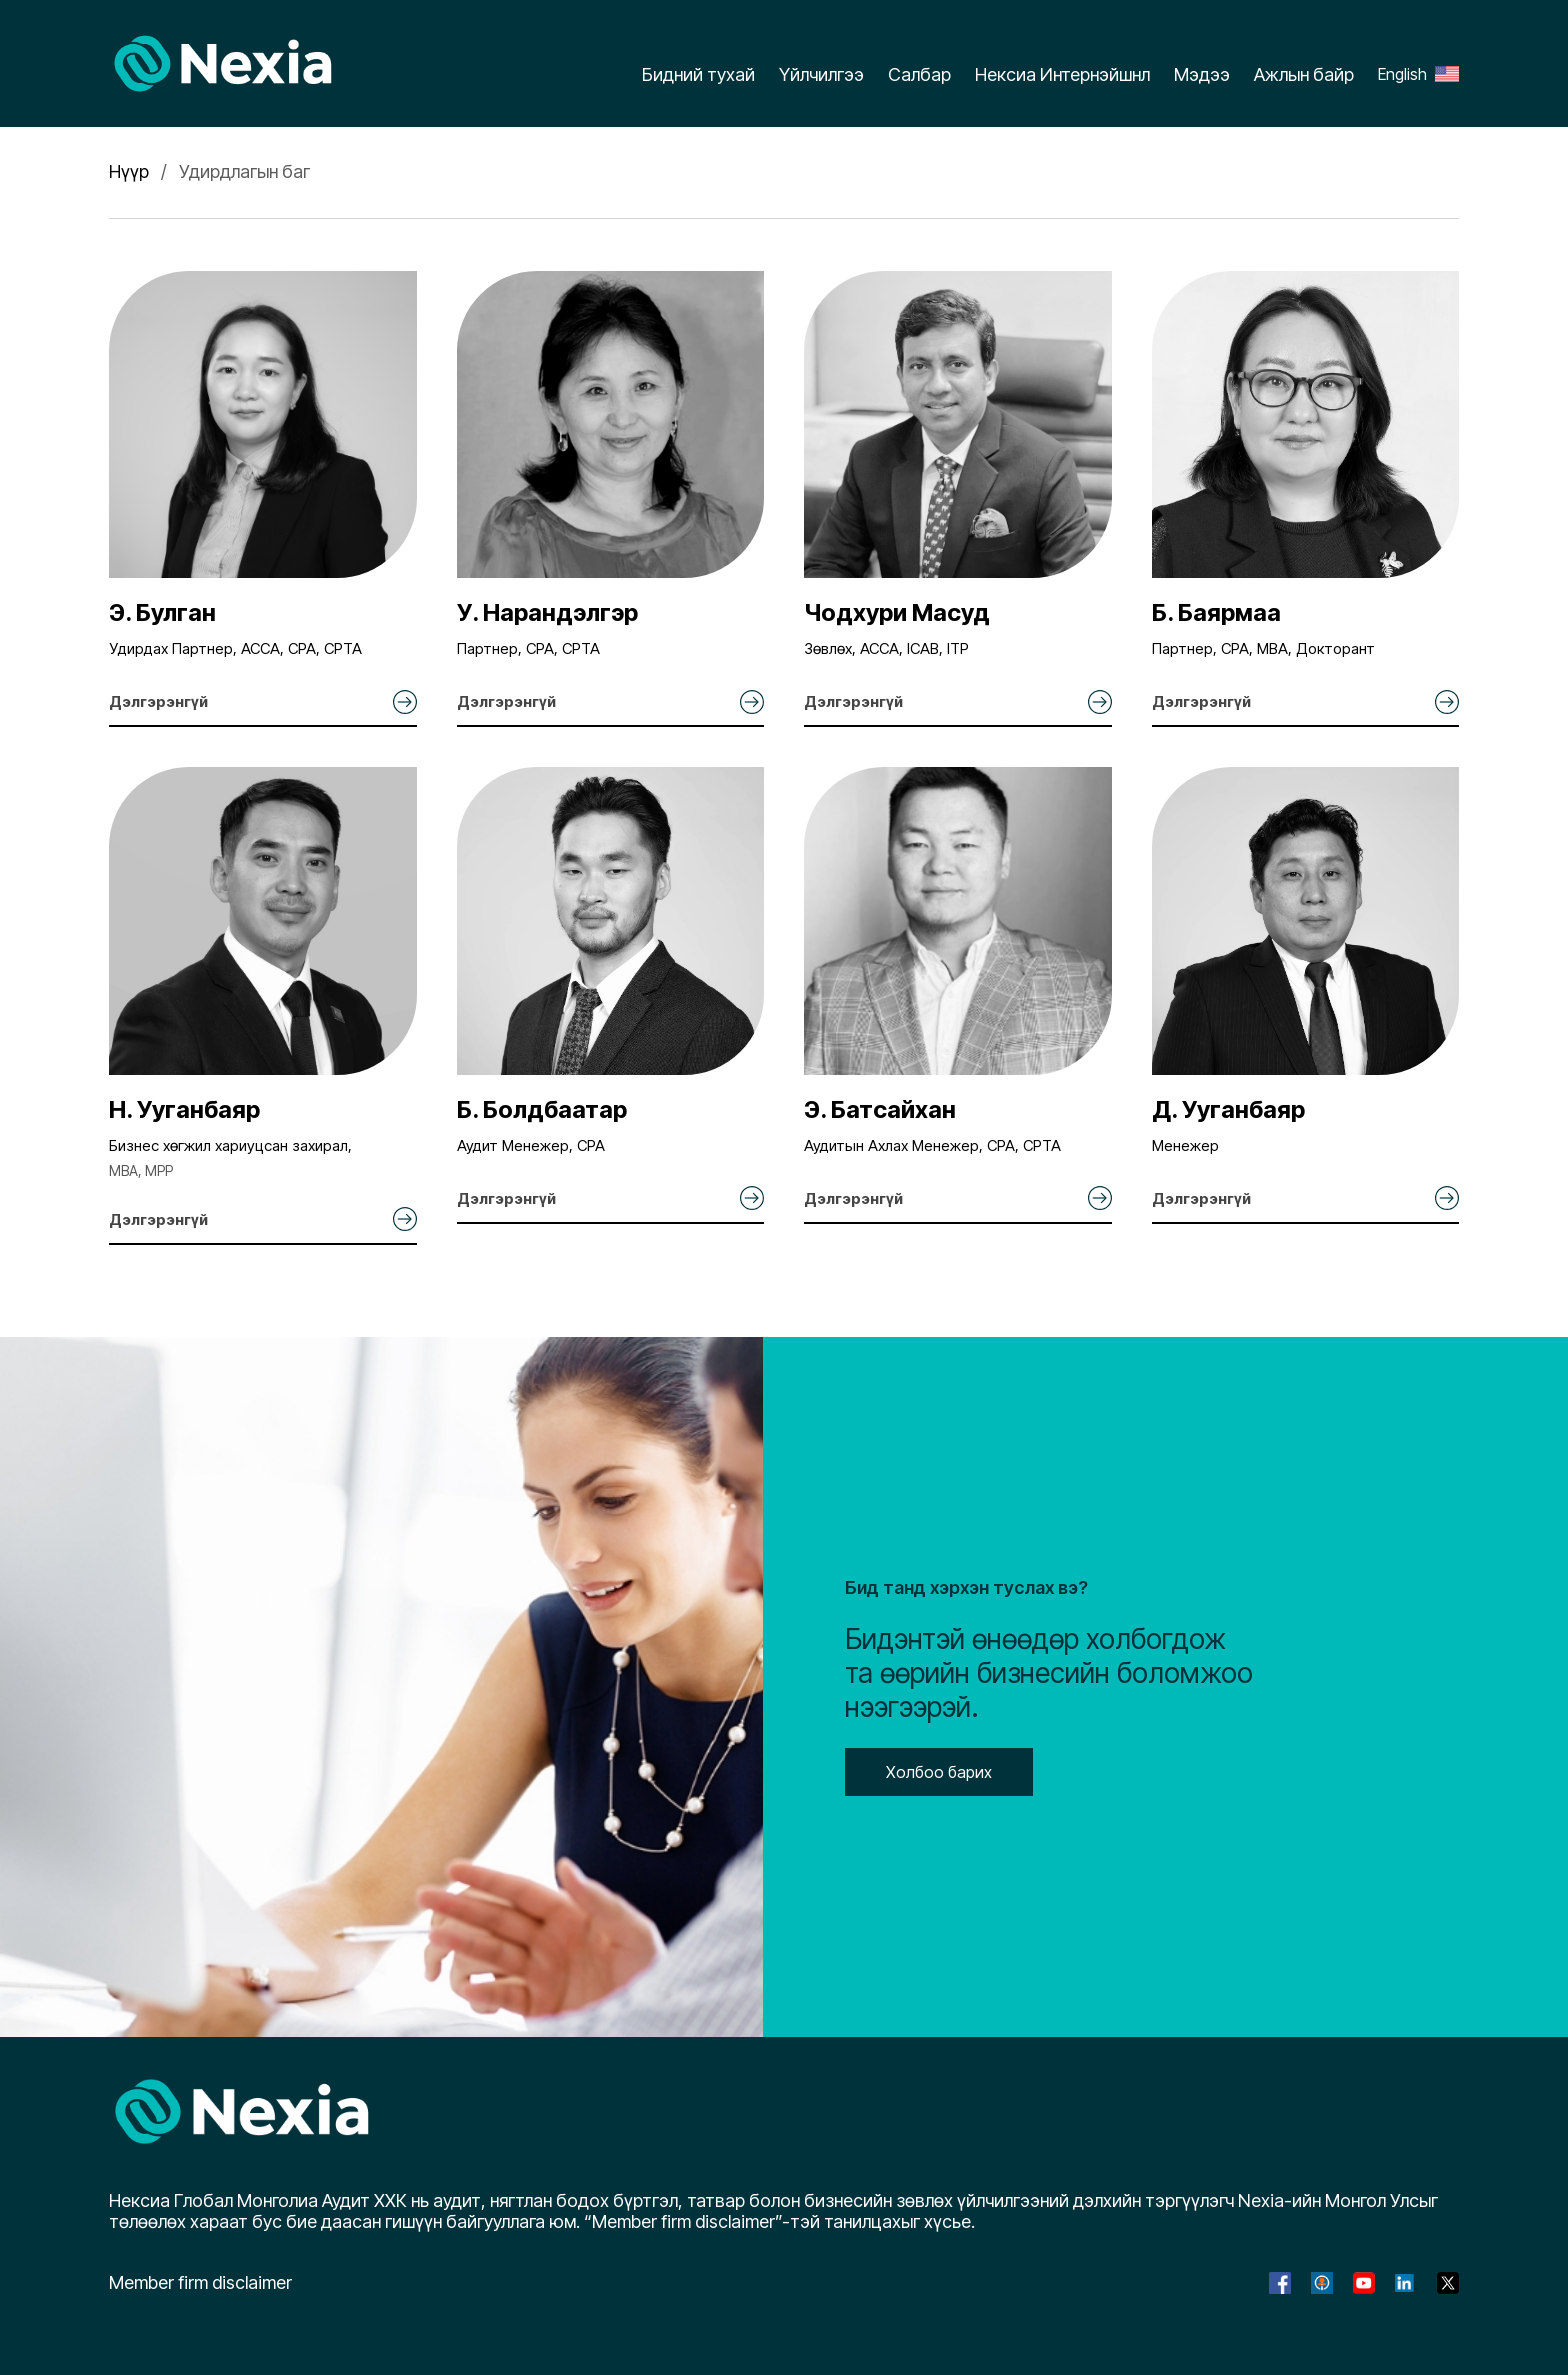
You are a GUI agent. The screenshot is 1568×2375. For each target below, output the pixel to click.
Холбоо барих (939, 1772)
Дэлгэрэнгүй (158, 701)
